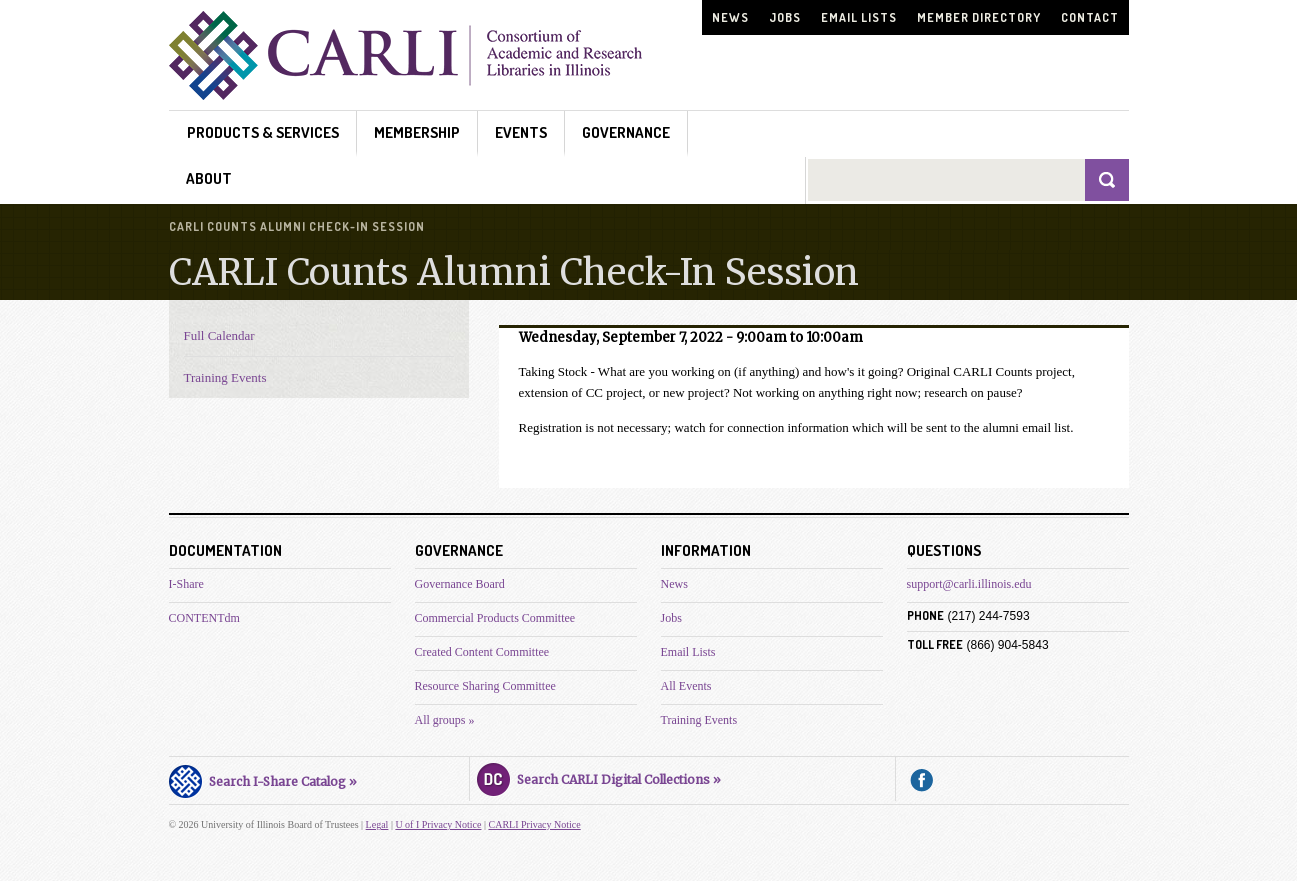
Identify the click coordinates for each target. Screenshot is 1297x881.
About (209, 178)
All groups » (445, 720)
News (730, 17)
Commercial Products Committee (495, 618)
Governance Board (460, 584)
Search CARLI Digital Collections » (599, 777)
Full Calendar (219, 335)
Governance (626, 132)
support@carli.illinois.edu (969, 584)
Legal (377, 824)
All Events (686, 686)
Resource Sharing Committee (485, 686)
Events (521, 132)
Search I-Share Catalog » (263, 779)
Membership (417, 132)
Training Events (225, 377)
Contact (1090, 17)
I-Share (186, 584)
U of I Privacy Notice (438, 824)
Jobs (785, 17)
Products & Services (263, 132)
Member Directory (979, 17)
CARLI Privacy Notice (535, 824)
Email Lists (859, 17)
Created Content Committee (482, 652)
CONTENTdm (204, 618)
